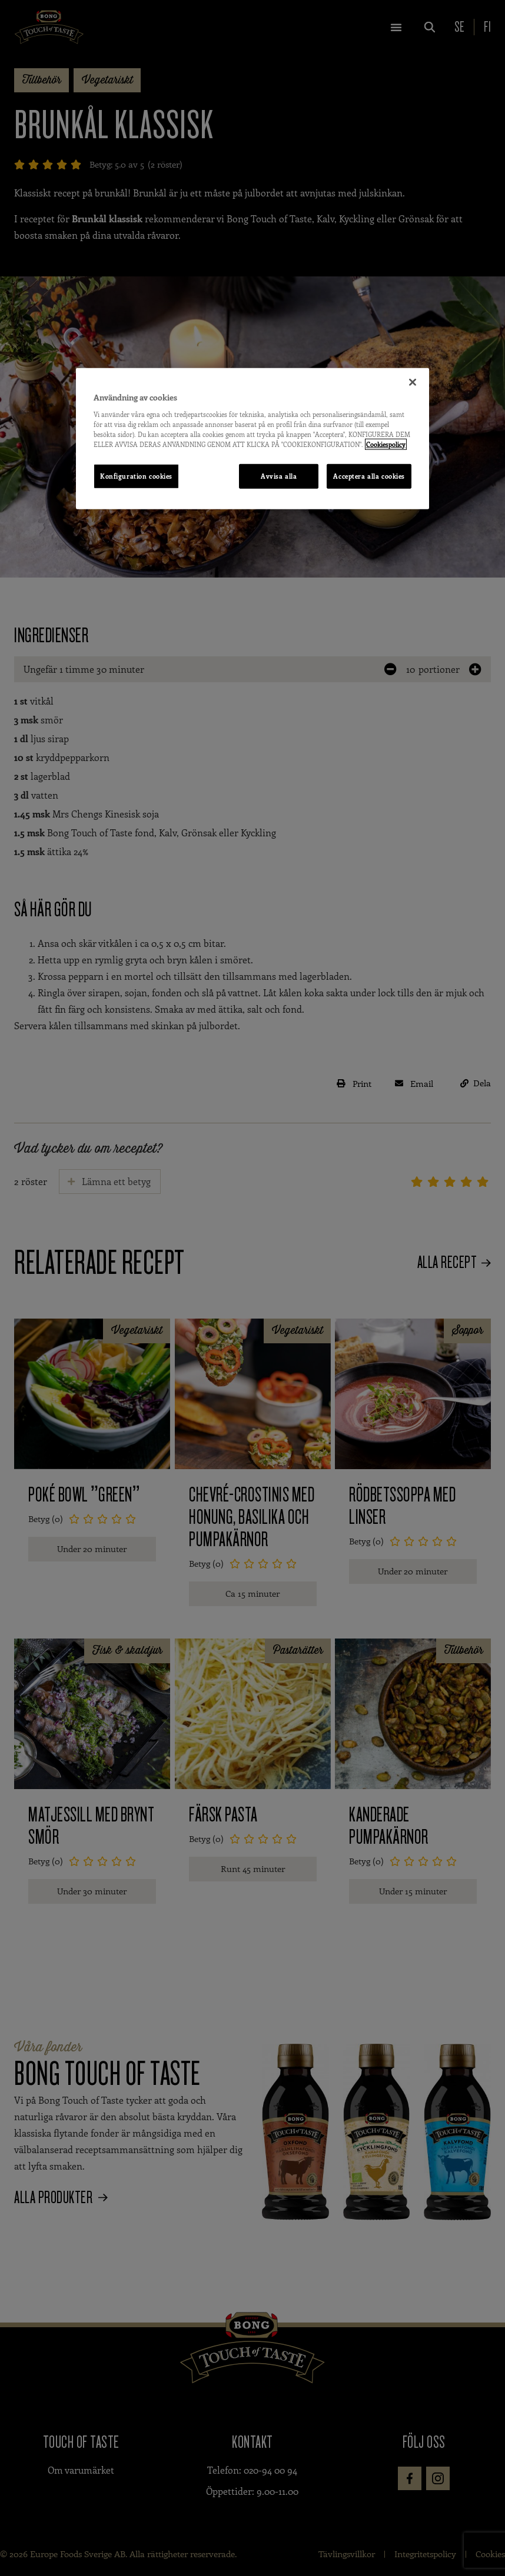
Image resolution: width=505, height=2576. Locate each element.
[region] (252, 438)
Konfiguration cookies (136, 476)
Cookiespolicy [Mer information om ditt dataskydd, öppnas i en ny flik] (386, 444)
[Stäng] (413, 382)
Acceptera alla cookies (369, 476)
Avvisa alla (279, 476)
